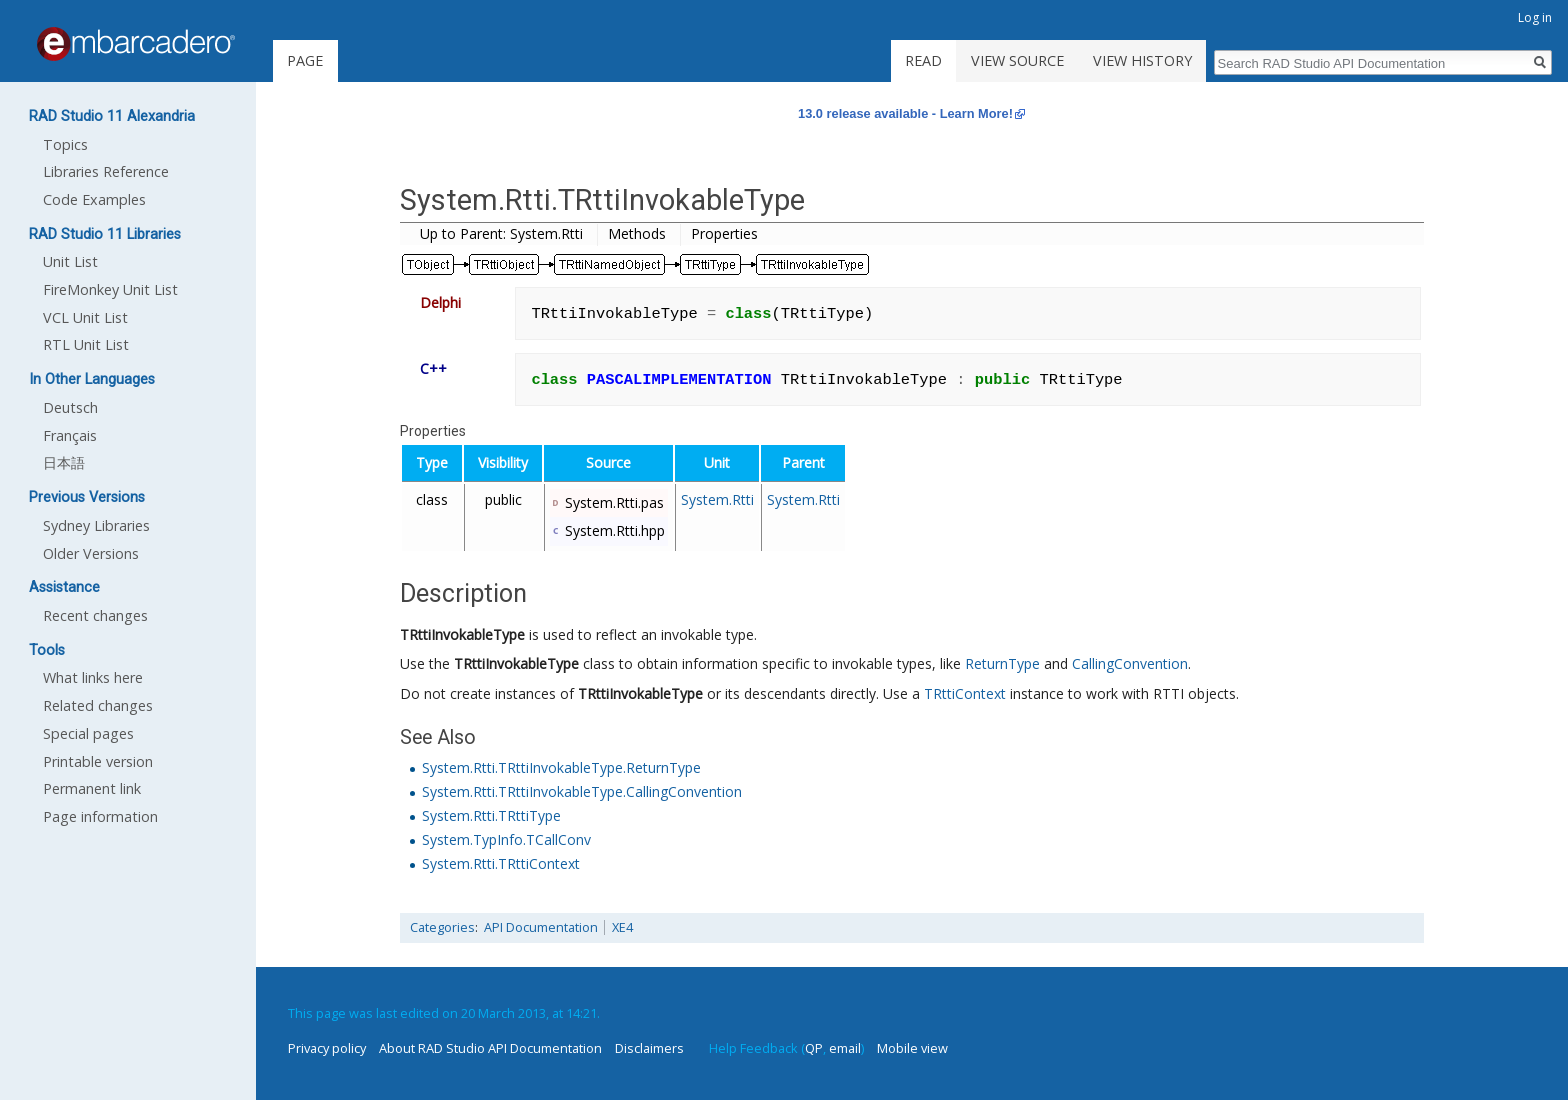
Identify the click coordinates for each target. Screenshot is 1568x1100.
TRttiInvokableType (462, 634)
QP (814, 1048)
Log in (1535, 17)
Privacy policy (327, 1048)
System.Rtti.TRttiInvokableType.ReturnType (561, 767)
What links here (93, 677)
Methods (637, 233)
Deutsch (70, 407)
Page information (100, 816)
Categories (442, 927)
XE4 (622, 927)
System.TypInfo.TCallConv (506, 839)
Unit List (70, 261)
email (845, 1048)
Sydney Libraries (96, 525)
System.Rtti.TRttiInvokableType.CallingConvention (582, 791)
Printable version (98, 761)
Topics (65, 144)
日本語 (64, 462)
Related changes (98, 705)
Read (923, 60)
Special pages (88, 733)
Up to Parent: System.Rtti (501, 233)
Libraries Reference (106, 171)
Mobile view (912, 1048)
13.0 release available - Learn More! (905, 113)
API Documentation (541, 927)
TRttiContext (965, 693)
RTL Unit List (86, 344)
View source (1017, 60)
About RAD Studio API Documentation (490, 1048)
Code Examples (94, 199)
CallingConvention (1130, 663)
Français (70, 435)
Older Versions (91, 553)
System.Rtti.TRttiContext (501, 863)
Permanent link (92, 788)
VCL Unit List (85, 317)
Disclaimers (649, 1048)
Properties (724, 233)
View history (1142, 60)
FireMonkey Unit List (110, 289)
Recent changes (95, 615)
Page (305, 60)
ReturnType (1002, 663)
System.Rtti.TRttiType (491, 815)
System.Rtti (717, 499)
